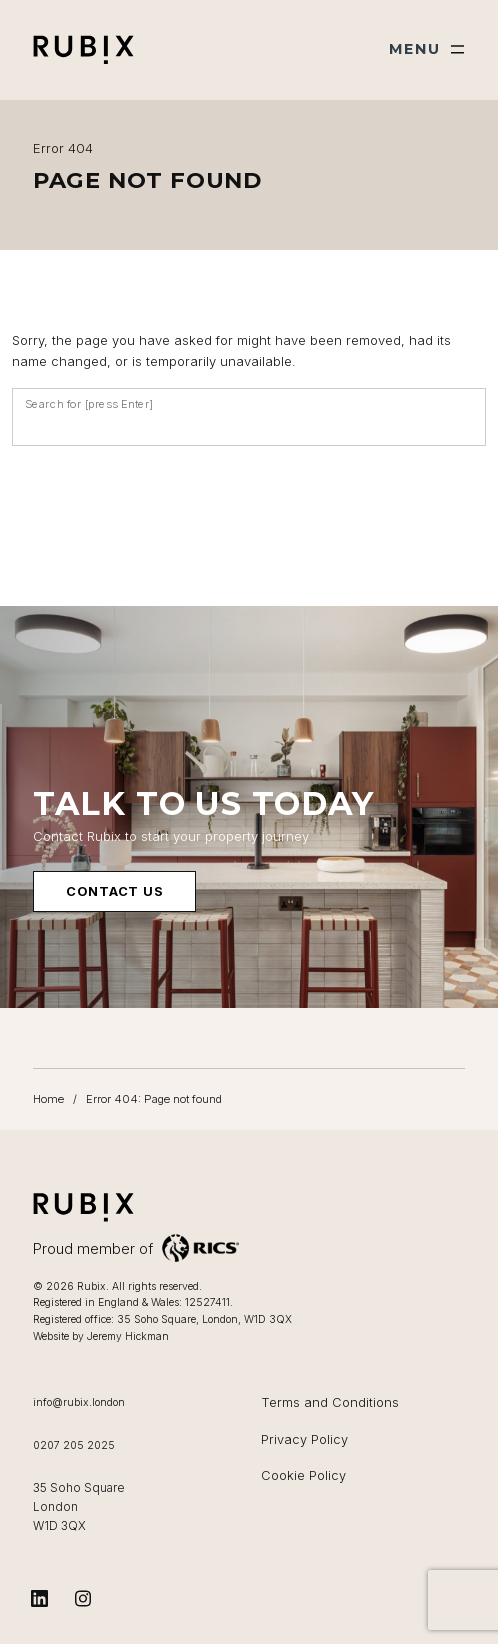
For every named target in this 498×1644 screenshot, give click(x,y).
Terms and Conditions (330, 1402)
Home (48, 1099)
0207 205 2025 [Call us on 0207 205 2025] (74, 1445)
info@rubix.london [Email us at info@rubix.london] (79, 1402)
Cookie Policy (303, 1475)
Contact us (115, 892)
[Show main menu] (427, 49)
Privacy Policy (304, 1439)
